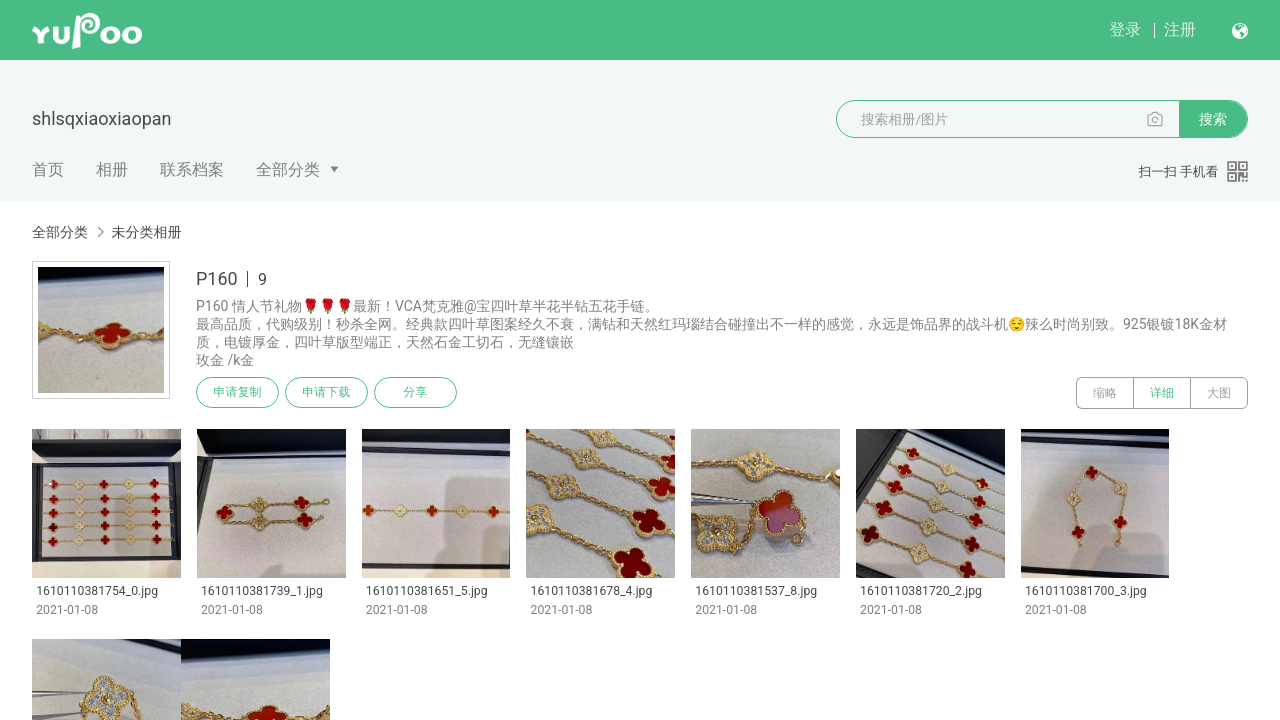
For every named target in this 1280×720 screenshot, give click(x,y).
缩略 (1105, 393)
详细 (1162, 393)
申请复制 (238, 393)
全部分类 (288, 169)
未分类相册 (146, 232)
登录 (1125, 29)
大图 (1219, 393)
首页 (48, 169)
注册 (1180, 29)
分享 (418, 393)
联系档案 (192, 169)
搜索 (1213, 119)
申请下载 (328, 393)
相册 (112, 169)
